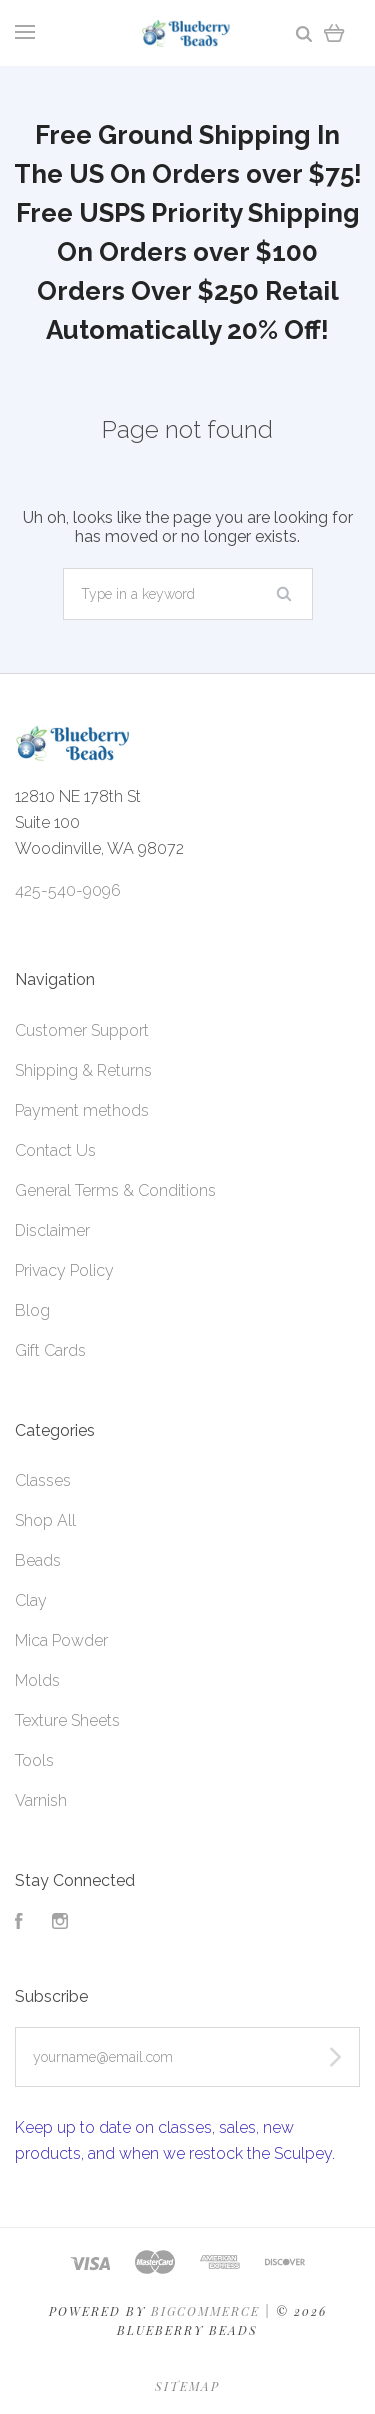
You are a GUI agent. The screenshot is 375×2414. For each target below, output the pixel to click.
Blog (32, 1310)
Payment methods (82, 1110)
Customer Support (82, 1030)
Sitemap (187, 2386)
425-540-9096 (68, 890)
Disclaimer (52, 1230)
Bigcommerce (205, 2311)
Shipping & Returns (83, 1070)
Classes (43, 1480)
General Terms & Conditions (115, 1190)
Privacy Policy (64, 1270)
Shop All (45, 1520)
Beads (38, 1560)
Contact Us (55, 1150)
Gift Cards (50, 1350)
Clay (31, 1600)
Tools (34, 1760)
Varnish (41, 1800)
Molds (37, 1680)
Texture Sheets (67, 1720)
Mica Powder (61, 1640)
